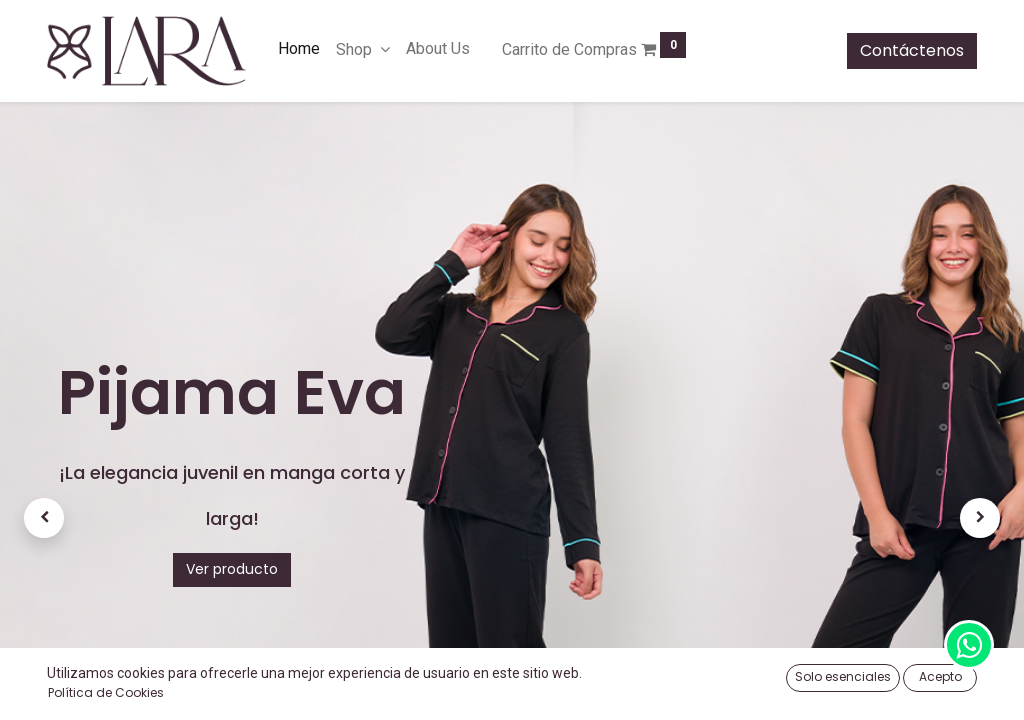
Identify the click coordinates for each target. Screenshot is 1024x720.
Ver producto (232, 569)
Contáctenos (912, 50)
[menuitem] (299, 49)
